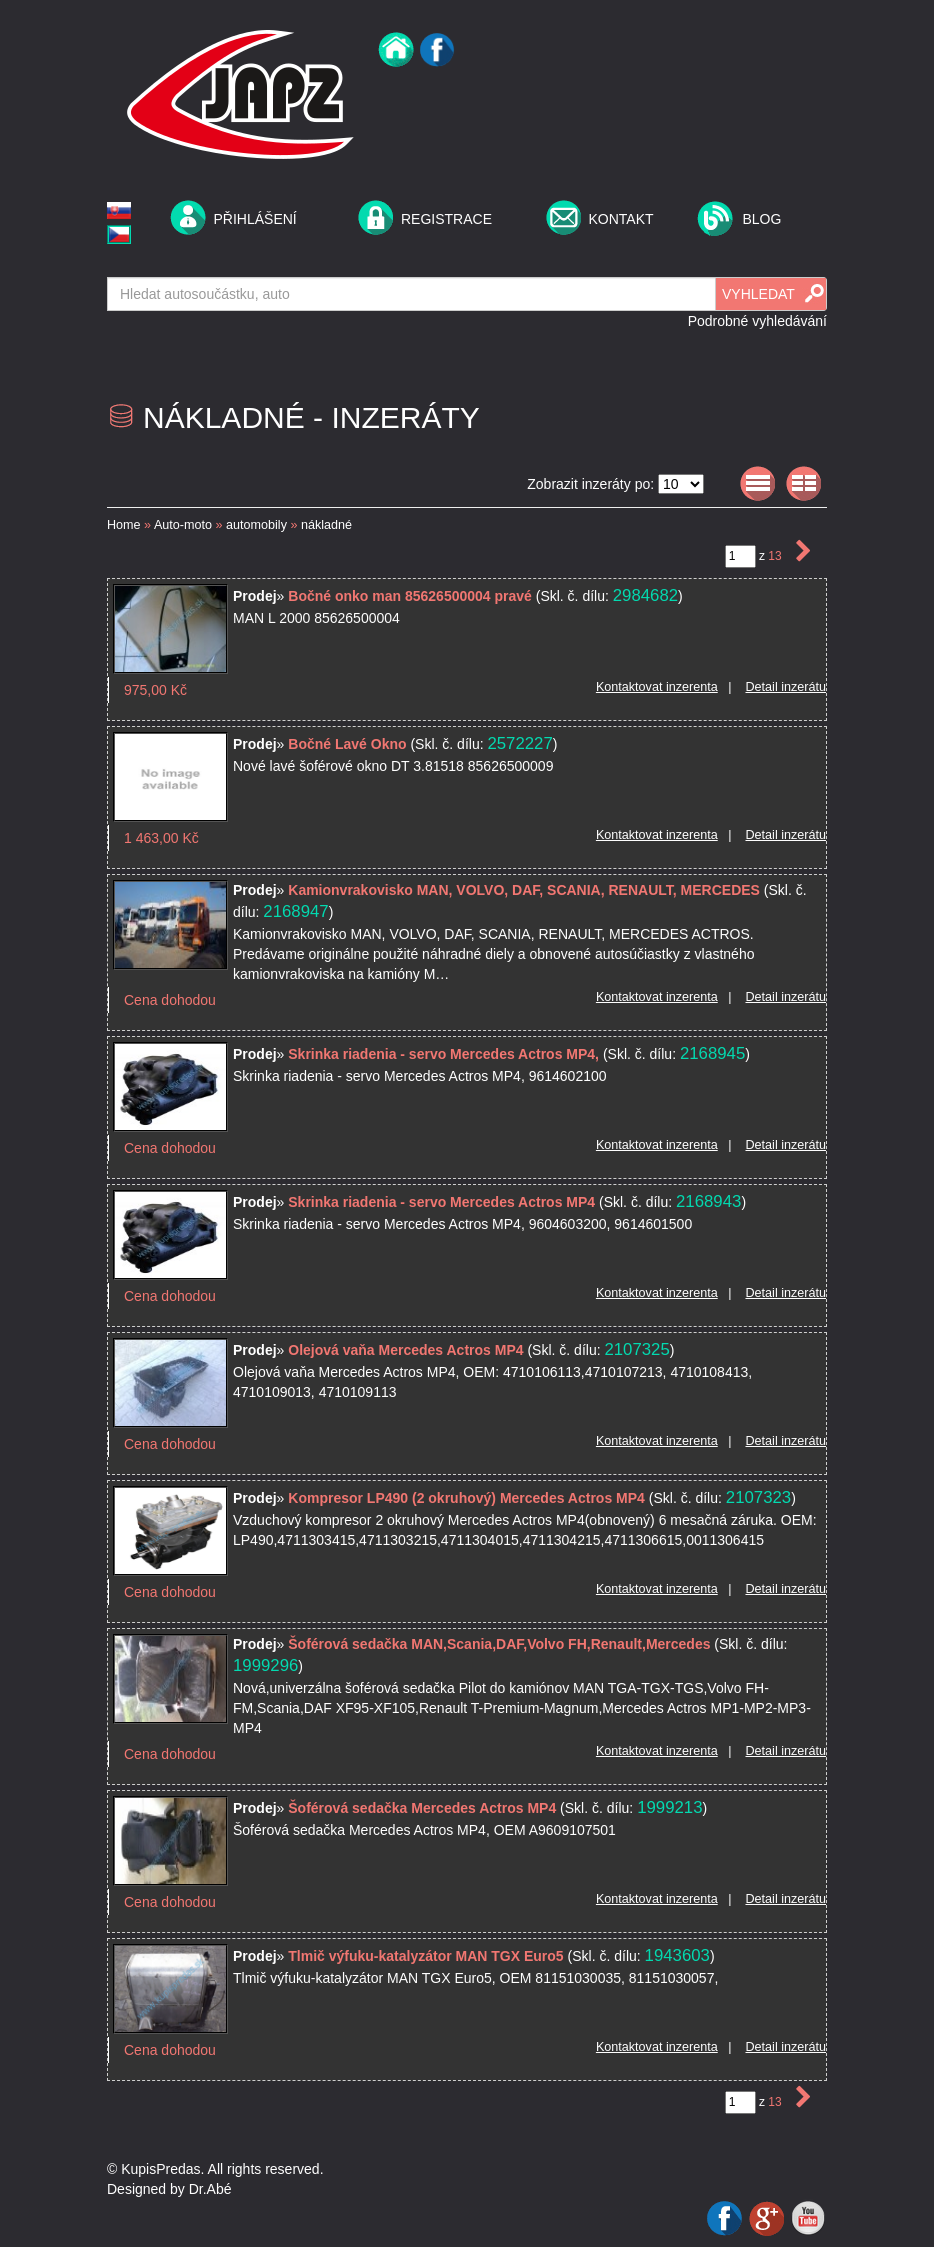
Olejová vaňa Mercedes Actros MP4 (405, 1350)
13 (776, 556)
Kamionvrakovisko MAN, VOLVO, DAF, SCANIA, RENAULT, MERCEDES (524, 890)
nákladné (326, 525)
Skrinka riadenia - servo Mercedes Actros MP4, (443, 1054)
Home (124, 525)
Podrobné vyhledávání (757, 321)
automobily (256, 525)
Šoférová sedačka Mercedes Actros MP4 (422, 1808)
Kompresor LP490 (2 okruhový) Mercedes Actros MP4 (466, 1498)
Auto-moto (183, 525)
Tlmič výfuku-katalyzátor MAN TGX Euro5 (425, 1956)
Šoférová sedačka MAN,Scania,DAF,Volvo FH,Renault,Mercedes (499, 1644)
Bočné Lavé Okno (349, 744)
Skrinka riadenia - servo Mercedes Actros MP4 (441, 1202)
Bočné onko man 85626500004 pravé (410, 596)
